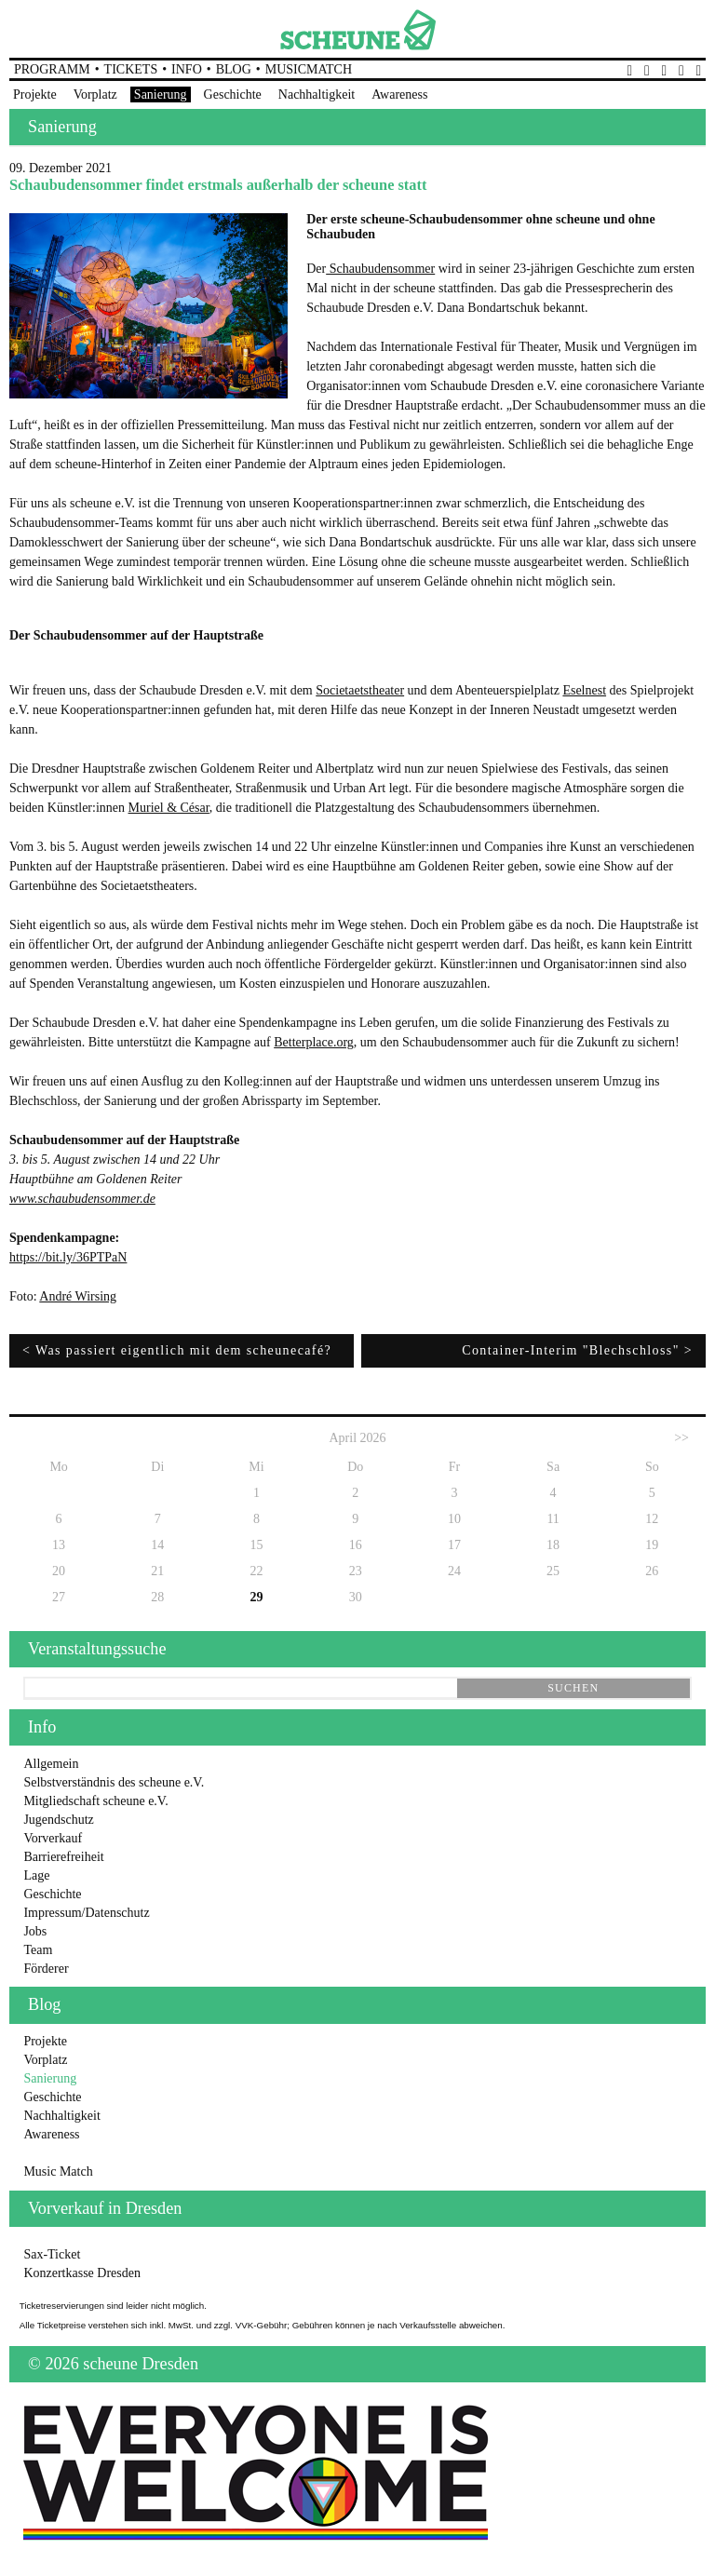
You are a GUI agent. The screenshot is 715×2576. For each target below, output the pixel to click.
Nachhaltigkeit (316, 94)
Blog (233, 69)
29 (256, 1597)
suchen (573, 1687)
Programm (52, 69)
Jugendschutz (58, 1820)
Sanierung (160, 94)
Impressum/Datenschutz (86, 1913)
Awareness (399, 94)
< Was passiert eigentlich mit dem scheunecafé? (176, 1350)
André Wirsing (77, 1296)
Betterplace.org (314, 1042)
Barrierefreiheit (63, 1857)
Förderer (45, 1969)
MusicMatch (308, 69)
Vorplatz (95, 94)
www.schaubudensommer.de (82, 1199)
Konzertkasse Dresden (82, 2273)
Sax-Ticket (51, 2254)
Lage (36, 1875)
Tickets (131, 69)
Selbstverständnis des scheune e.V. (113, 1782)
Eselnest (584, 690)
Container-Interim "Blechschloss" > (577, 1350)
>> (681, 1438)
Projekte (35, 94)
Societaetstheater (360, 690)
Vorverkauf (52, 1838)
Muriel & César (168, 808)
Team (37, 1950)
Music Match (57, 2171)
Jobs (35, 1931)
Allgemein (50, 1764)
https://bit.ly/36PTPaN (68, 1257)
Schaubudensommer (380, 269)
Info (186, 69)
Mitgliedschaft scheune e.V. (95, 1801)
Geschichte (233, 94)
